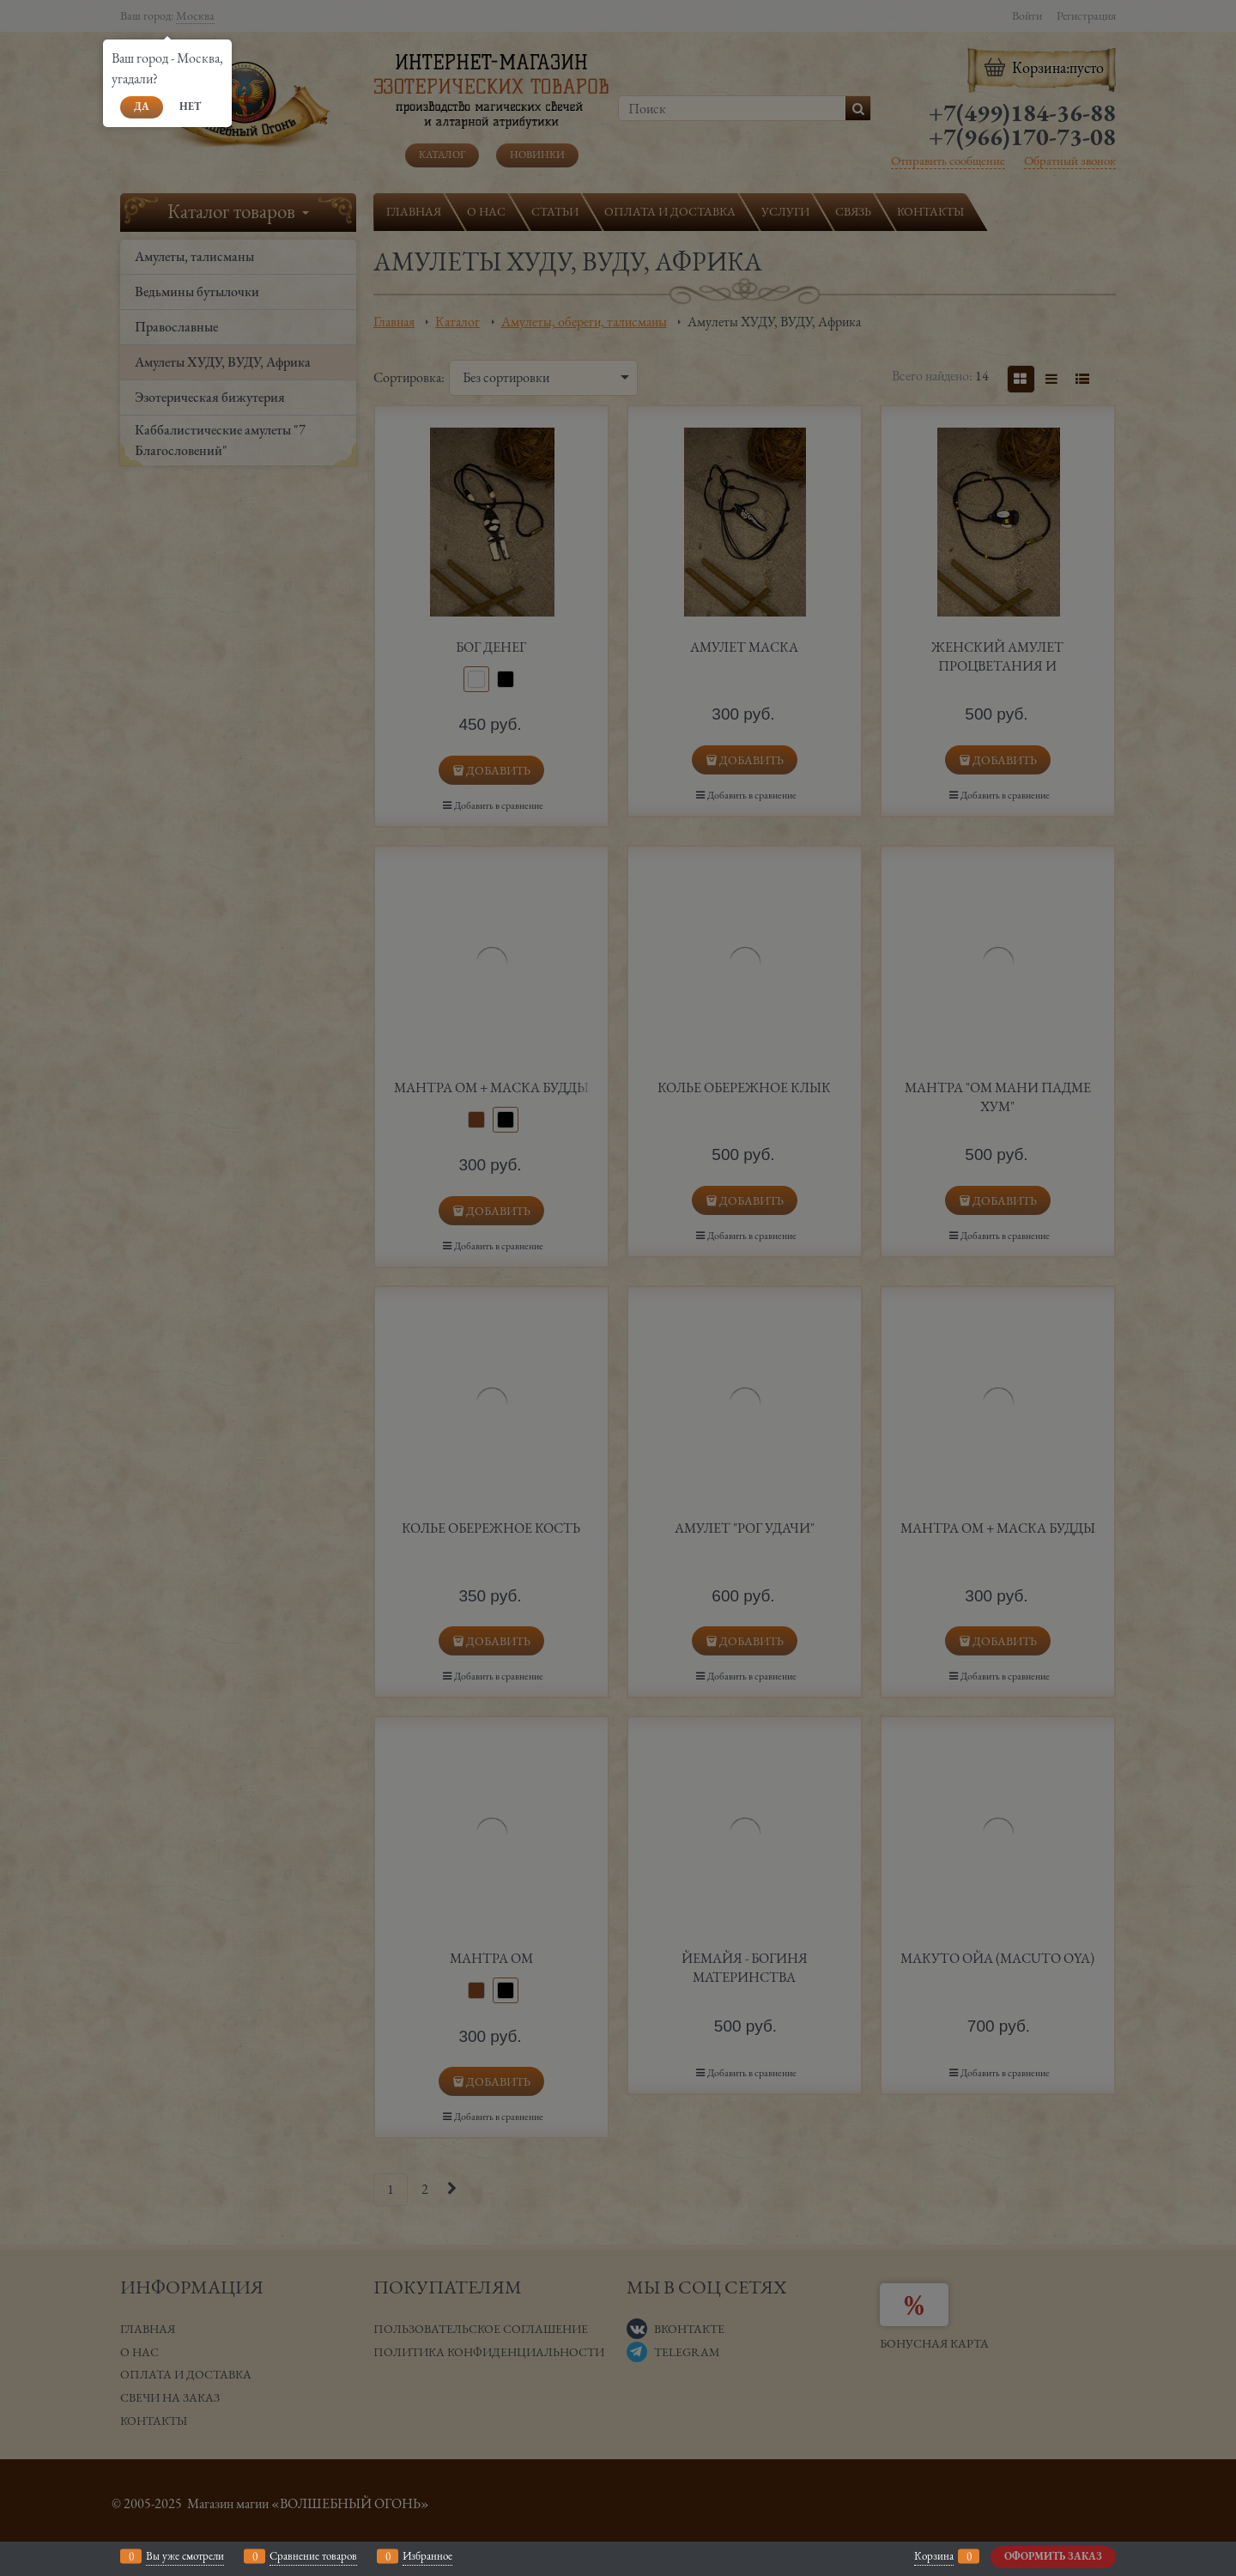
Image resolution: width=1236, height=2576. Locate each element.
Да (141, 106)
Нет (190, 106)
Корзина (934, 2556)
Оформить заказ (1053, 2556)
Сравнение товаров (313, 2556)
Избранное (427, 2556)
